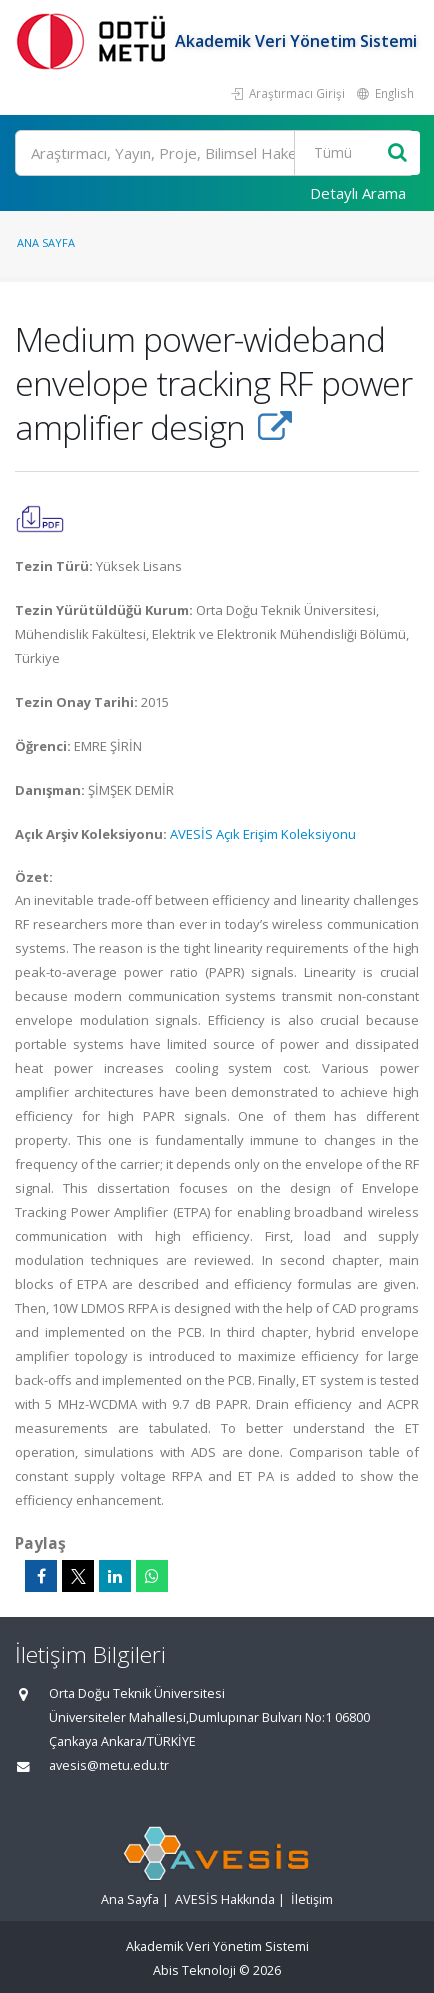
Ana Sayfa (46, 242)
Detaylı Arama (358, 193)
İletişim (312, 1899)
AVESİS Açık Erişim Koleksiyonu (263, 834)
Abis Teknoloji (194, 1970)
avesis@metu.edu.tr (109, 1765)
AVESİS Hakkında (225, 1899)
